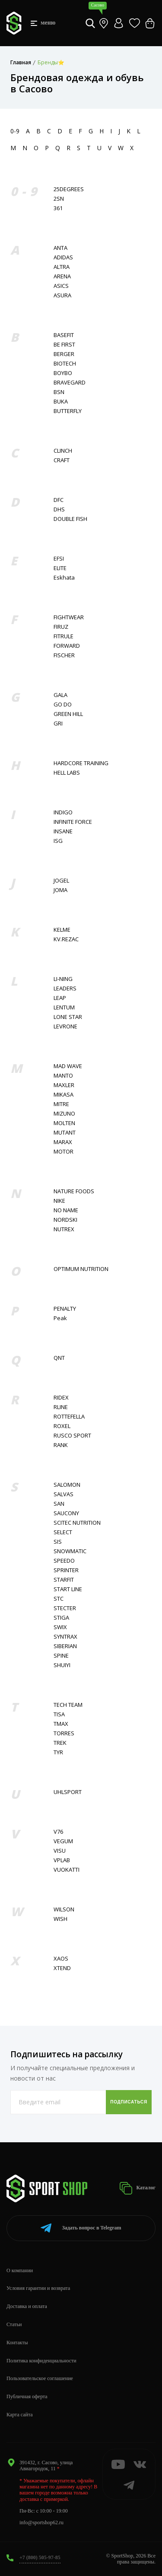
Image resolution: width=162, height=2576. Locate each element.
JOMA (60, 890)
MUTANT (65, 1132)
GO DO (63, 704)
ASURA (62, 295)
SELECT (63, 1532)
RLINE (61, 1407)
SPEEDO (64, 1560)
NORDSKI (65, 1219)
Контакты (17, 2343)
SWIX (60, 1627)
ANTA (60, 248)
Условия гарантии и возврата (38, 2288)
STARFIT (64, 1579)
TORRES (64, 1733)
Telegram (81, 2228)
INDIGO (63, 812)
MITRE (61, 1104)
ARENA (62, 276)
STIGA (61, 1617)
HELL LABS (67, 772)
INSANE (63, 831)
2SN (59, 198)
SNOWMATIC (70, 1551)
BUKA (61, 401)
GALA (60, 695)
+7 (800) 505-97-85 (39, 2557)
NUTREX (64, 1229)
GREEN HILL (68, 714)
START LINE (68, 1589)
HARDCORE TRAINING (81, 763)
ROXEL (62, 1426)
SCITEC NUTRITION (77, 1522)
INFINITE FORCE (73, 822)
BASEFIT (64, 335)
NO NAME (66, 1210)
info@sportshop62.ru (41, 2522)
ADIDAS (63, 257)
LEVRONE (65, 1026)
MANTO (63, 1075)
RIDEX (61, 1397)
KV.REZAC (66, 939)
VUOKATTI (66, 1869)
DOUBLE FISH (70, 519)
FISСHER (64, 655)
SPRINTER (66, 1570)
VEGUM (63, 1841)
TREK (60, 1743)
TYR (58, 1752)
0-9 (14, 131)
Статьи (14, 2324)
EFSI (59, 558)
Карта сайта (19, 2415)
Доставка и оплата (26, 2306)
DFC (59, 500)
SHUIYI (62, 1665)
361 (58, 208)
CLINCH (63, 450)
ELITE (60, 568)
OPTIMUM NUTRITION (81, 1269)
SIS (58, 1541)
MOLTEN (64, 1123)
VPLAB (62, 1860)
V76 (58, 1831)
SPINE (61, 1655)
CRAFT (62, 460)
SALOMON (67, 1484)
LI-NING (63, 979)
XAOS (61, 1958)
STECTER (65, 1608)
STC (59, 1598)
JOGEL (61, 880)
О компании (19, 2270)
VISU (60, 1850)
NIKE (59, 1200)
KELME (62, 929)
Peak (60, 1318)
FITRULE (63, 636)
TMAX (61, 1724)
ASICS (61, 286)
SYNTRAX (65, 1636)
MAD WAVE (68, 1066)
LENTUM (64, 1007)
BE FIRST (64, 344)
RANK (61, 1445)
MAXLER (64, 1085)
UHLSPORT (68, 1792)
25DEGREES (69, 189)
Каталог (137, 2188)
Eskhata (64, 577)
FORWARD (67, 646)
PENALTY (65, 1308)
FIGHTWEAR (69, 617)
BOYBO (63, 373)
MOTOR (63, 1151)
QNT (59, 1358)
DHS (59, 509)
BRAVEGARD (70, 382)
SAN (59, 1503)
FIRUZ (61, 627)
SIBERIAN (65, 1646)
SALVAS (63, 1494)
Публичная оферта (27, 2396)
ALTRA (62, 267)
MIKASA (63, 1094)
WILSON (64, 1909)
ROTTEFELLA (69, 1416)
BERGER (64, 354)
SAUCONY (66, 1513)
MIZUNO (64, 1113)
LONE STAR (68, 1017)
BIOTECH (65, 363)
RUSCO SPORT (72, 1435)
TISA (59, 1714)
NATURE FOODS (74, 1191)
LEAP (60, 998)
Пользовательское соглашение (39, 2378)
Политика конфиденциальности (41, 2361)
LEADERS (65, 988)
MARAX (63, 1142)
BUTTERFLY (68, 411)
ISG (58, 841)
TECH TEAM (68, 1705)
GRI (58, 723)
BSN (59, 392)
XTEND (62, 1968)
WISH (60, 1919)
